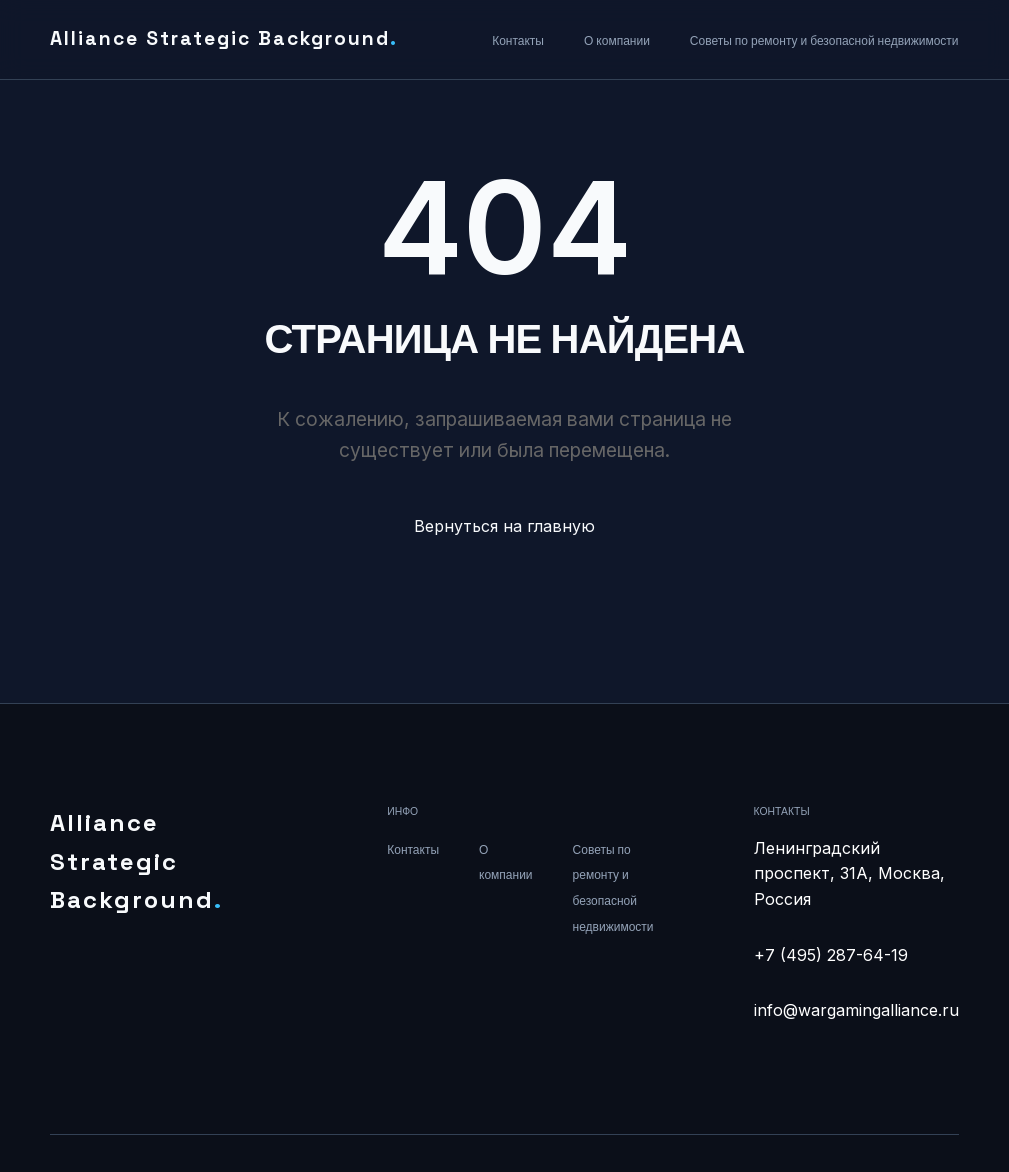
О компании (617, 41)
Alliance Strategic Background (224, 38)
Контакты (518, 41)
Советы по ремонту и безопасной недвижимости (824, 41)
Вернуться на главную (504, 526)
